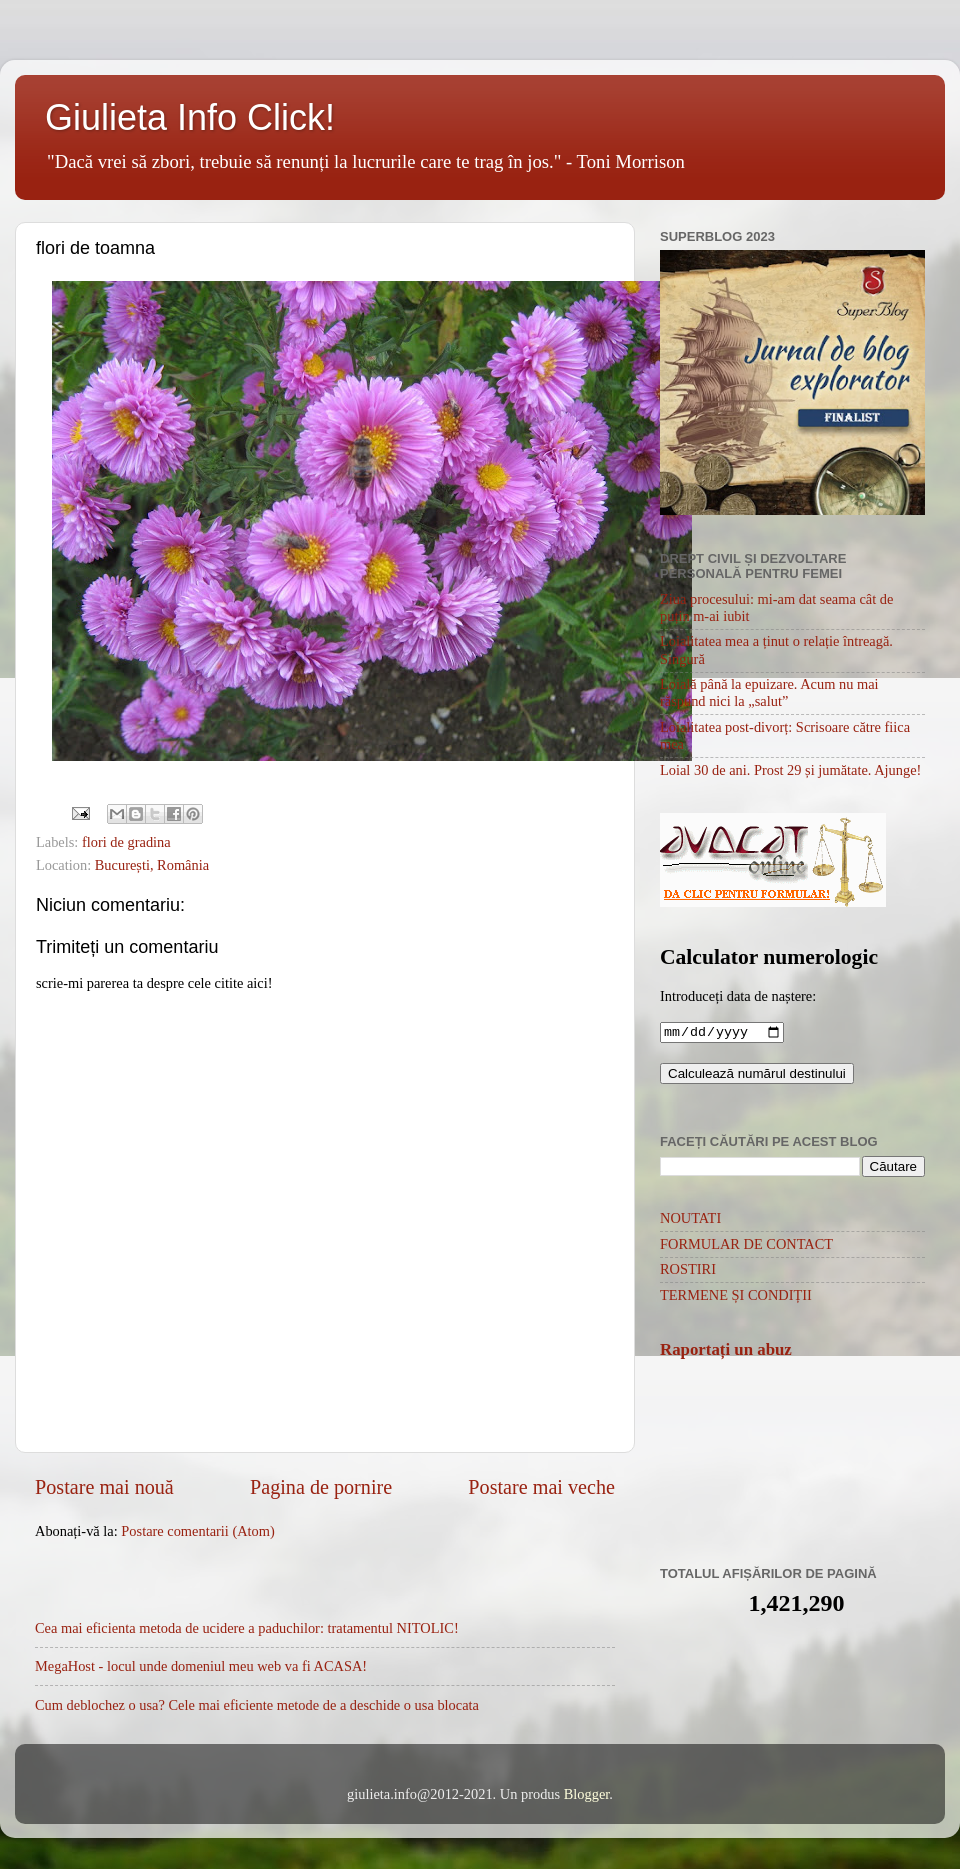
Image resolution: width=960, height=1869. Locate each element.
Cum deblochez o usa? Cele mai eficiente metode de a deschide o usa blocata (257, 1705)
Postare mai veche (541, 1487)
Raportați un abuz (726, 1351)
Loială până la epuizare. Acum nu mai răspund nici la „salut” (769, 692)
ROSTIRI (688, 1271)
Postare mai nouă (104, 1487)
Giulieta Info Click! (190, 117)
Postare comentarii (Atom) (197, 1531)
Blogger (587, 1794)
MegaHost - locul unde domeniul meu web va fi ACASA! (201, 1666)
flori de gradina (126, 842)
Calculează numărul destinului (757, 1075)
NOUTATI (690, 1220)
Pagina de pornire (321, 1487)
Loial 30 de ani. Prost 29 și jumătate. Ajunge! (790, 770)
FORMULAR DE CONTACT (746, 1246)
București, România (152, 865)
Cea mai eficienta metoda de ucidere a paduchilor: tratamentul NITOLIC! (247, 1628)
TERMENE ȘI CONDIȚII (736, 1297)
